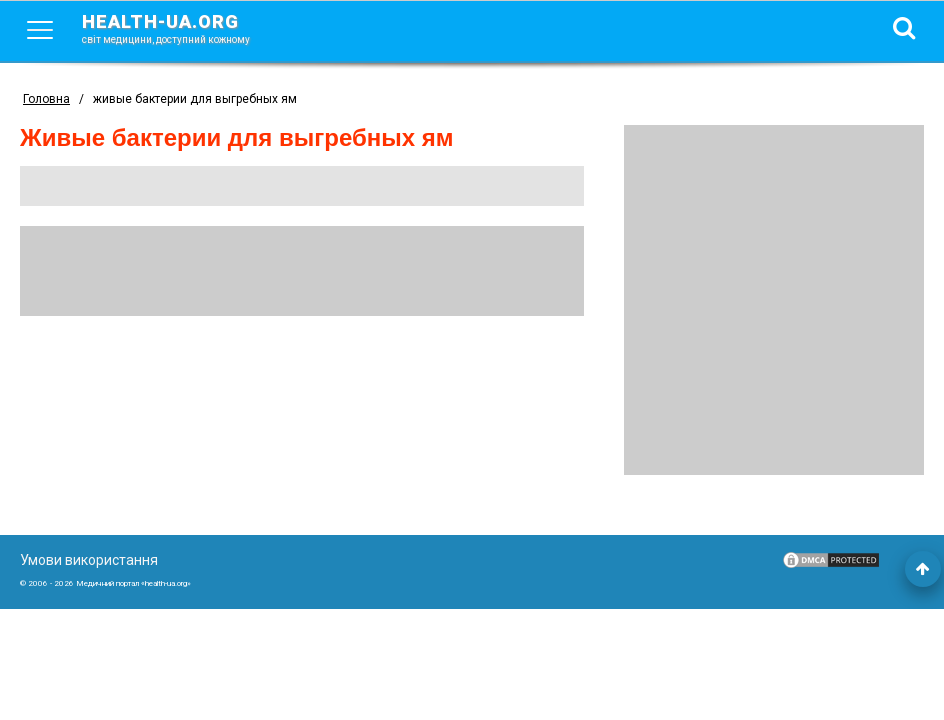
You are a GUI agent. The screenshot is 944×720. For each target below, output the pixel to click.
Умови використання (89, 560)
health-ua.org (182, 28)
